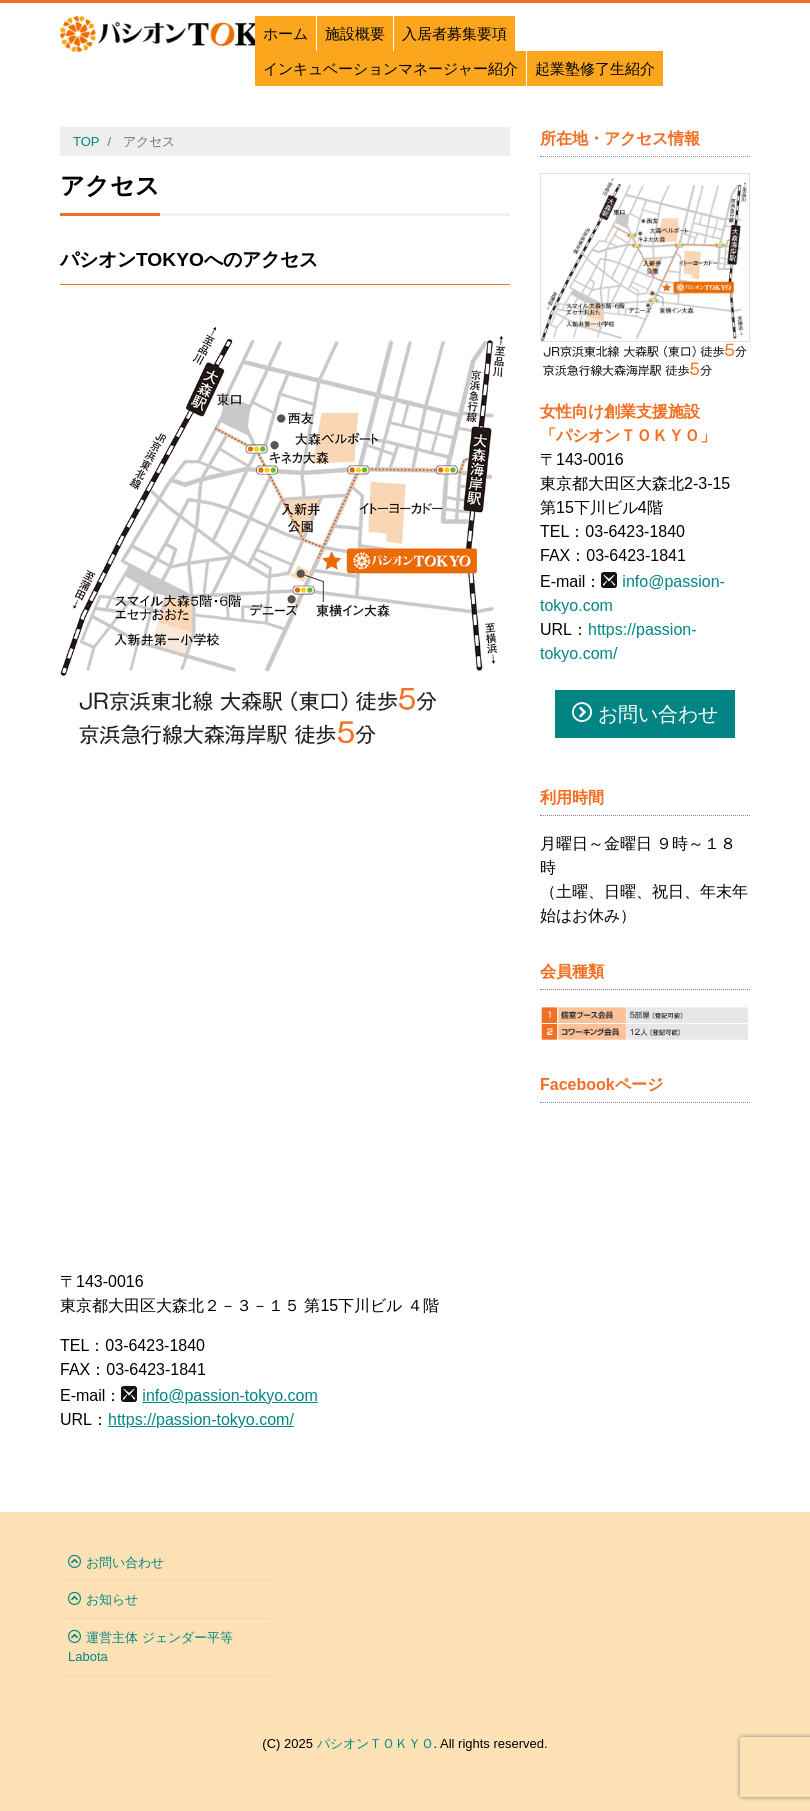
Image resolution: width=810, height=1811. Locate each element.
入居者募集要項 (454, 33)
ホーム (285, 33)
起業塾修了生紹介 (595, 68)
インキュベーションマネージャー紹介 (390, 68)
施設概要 (355, 33)
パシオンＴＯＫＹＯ (375, 1743)
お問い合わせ (645, 713)
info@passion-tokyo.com (229, 1395)
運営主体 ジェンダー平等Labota (150, 1647)
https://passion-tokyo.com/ (201, 1419)
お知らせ (112, 1599)
